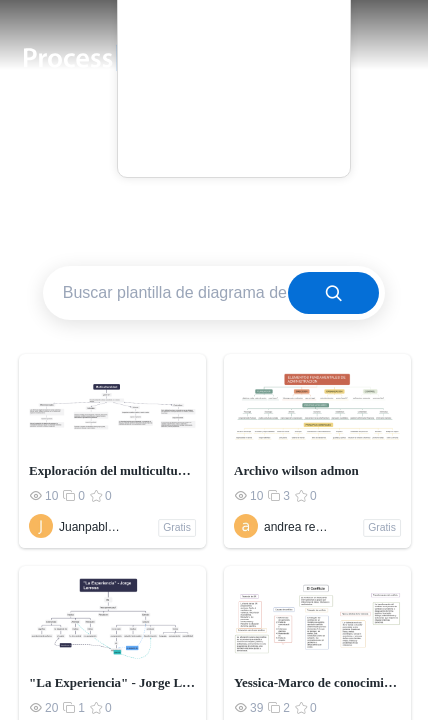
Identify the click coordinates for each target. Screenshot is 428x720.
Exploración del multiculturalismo (112, 470)
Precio (234, 71)
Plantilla (233, 43)
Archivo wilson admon (296, 470)
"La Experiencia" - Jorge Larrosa (112, 682)
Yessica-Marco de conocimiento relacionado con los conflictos (317, 682)
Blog (233, 99)
